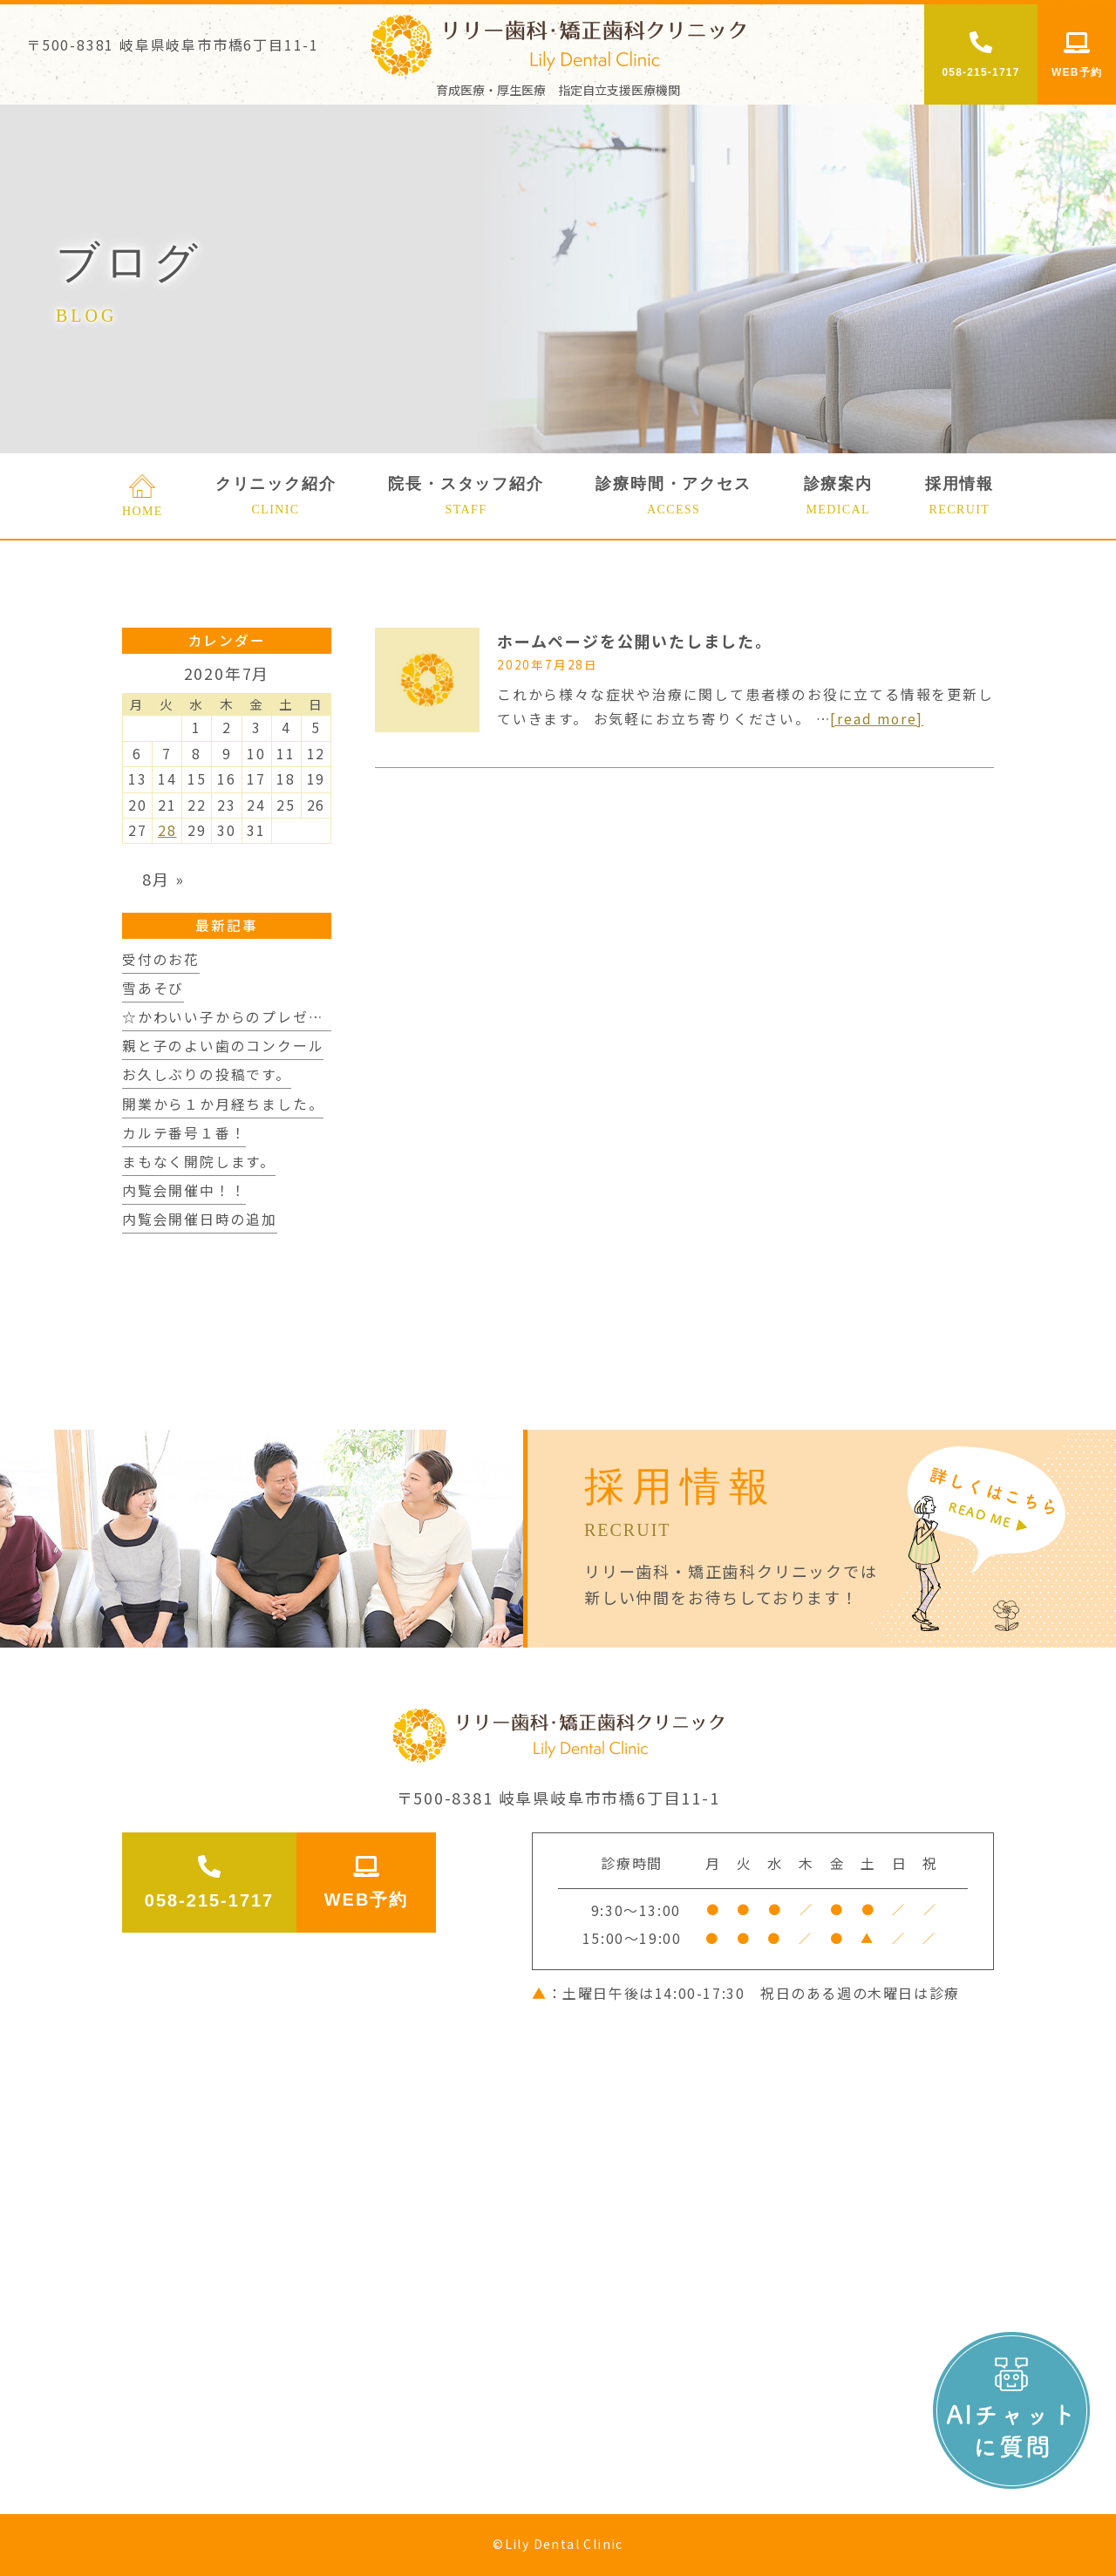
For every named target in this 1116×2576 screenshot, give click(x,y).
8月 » (163, 878)
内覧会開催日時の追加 (199, 1219)
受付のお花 (161, 959)
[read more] (876, 719)
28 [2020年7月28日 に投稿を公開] (167, 830)
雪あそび (153, 988)
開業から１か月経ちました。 (222, 1104)
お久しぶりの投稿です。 (206, 1074)
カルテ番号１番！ (184, 1133)
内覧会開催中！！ (184, 1190)
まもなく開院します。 (199, 1162)
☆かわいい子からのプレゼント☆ (238, 1017)
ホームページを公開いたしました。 (634, 640)
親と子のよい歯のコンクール (222, 1046)
